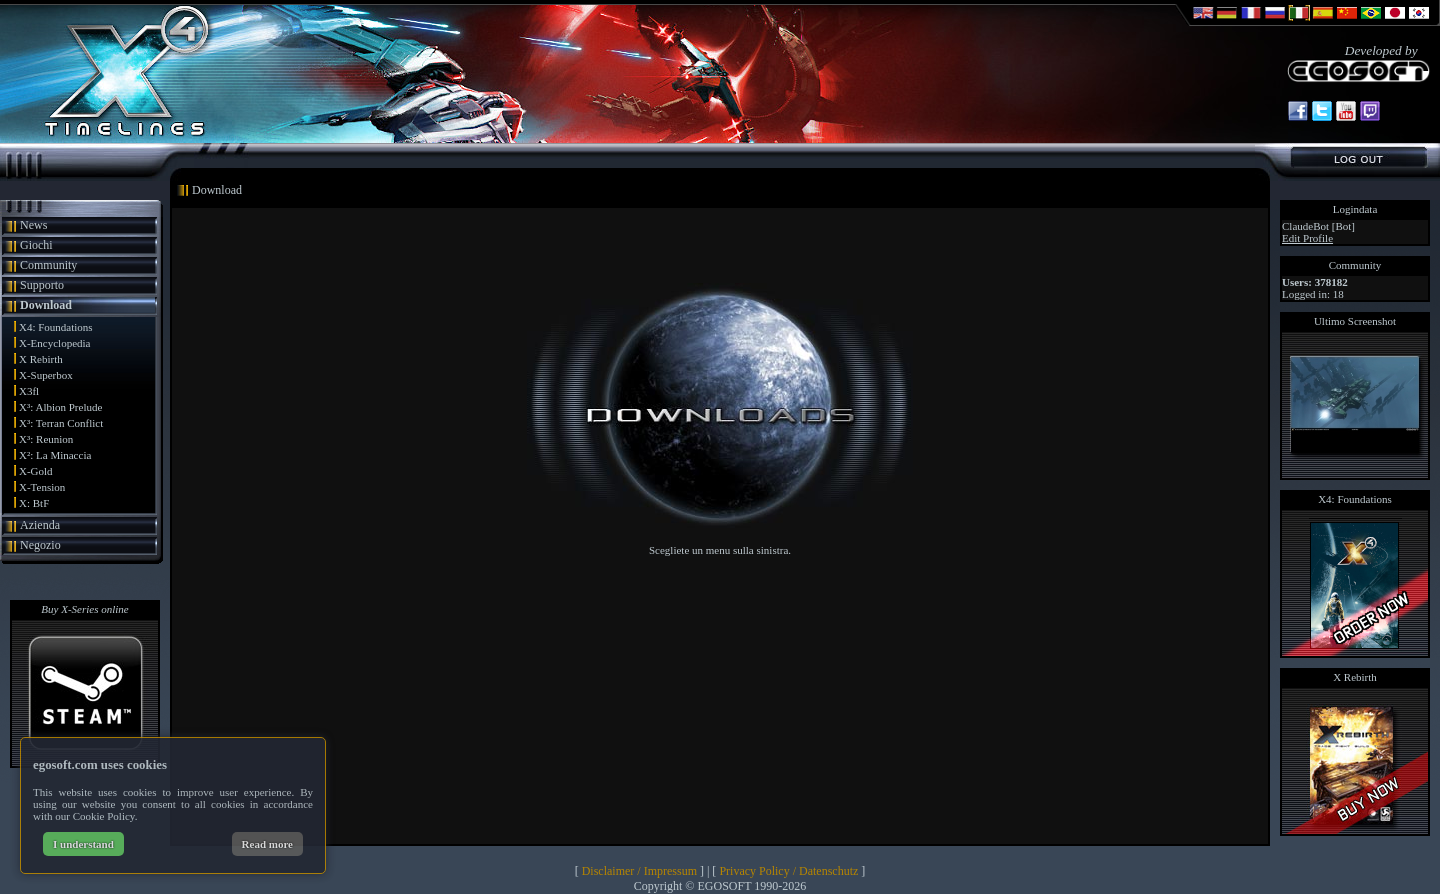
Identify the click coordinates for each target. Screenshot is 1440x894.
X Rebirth (41, 359)
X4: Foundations (56, 327)
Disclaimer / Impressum (639, 871)
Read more (267, 844)
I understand (83, 844)
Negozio (40, 545)
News (33, 225)
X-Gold (36, 471)
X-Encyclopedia (54, 343)
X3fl (29, 391)
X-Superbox (46, 375)
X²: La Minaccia (55, 455)
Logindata (1355, 209)
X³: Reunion (46, 439)
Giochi (36, 245)
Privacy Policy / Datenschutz (788, 871)
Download (46, 305)
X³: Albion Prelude (60, 407)
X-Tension (42, 487)
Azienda (40, 525)
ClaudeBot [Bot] (1318, 226)
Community (48, 265)
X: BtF (34, 503)
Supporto (42, 285)
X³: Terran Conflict (61, 423)
